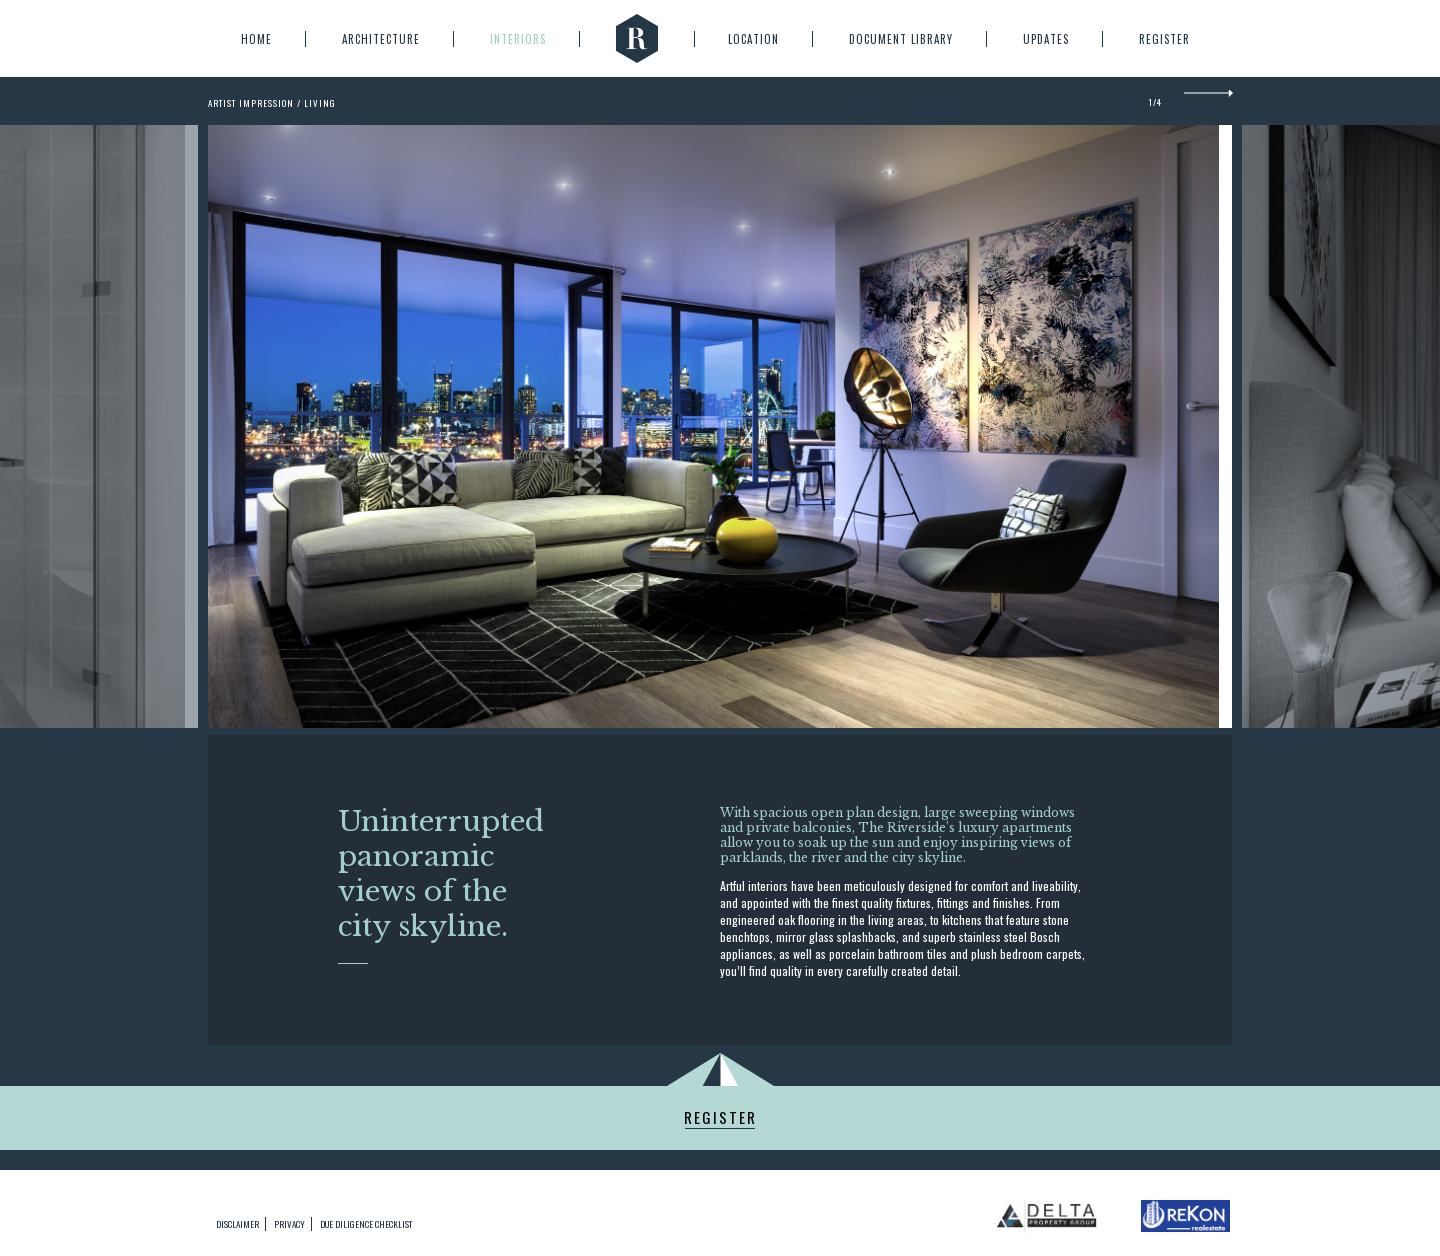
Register (1164, 39)
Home (256, 39)
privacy (289, 1224)
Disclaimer (237, 1224)
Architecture (381, 39)
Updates (1046, 39)
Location (753, 39)
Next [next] (1208, 101)
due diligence (366, 1224)
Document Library (901, 39)
